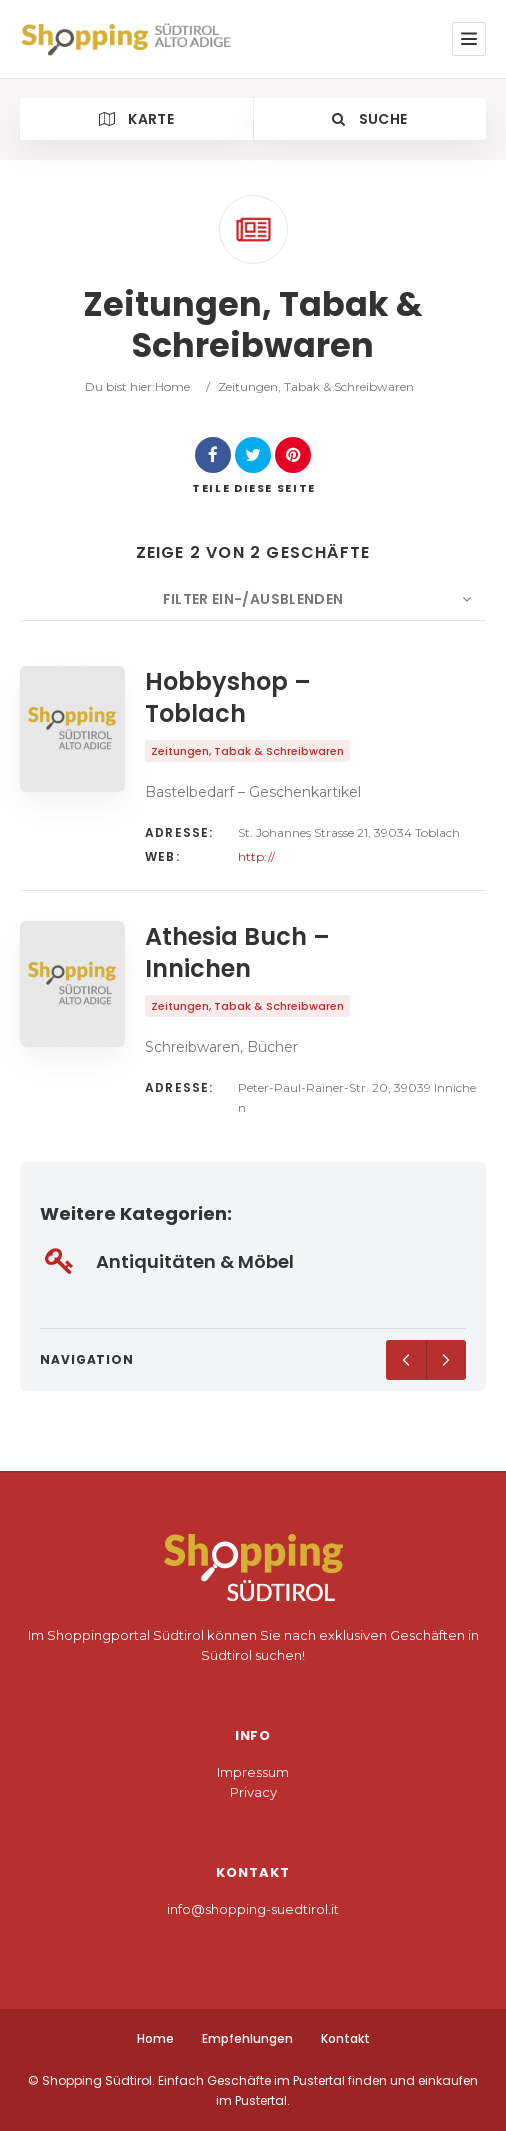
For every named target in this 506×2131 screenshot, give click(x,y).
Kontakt (345, 2038)
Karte (136, 119)
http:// (256, 856)
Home (172, 386)
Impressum (253, 1772)
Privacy (253, 1792)
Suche (369, 119)
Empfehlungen (247, 2038)
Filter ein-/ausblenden (253, 599)
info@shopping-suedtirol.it (253, 1909)
